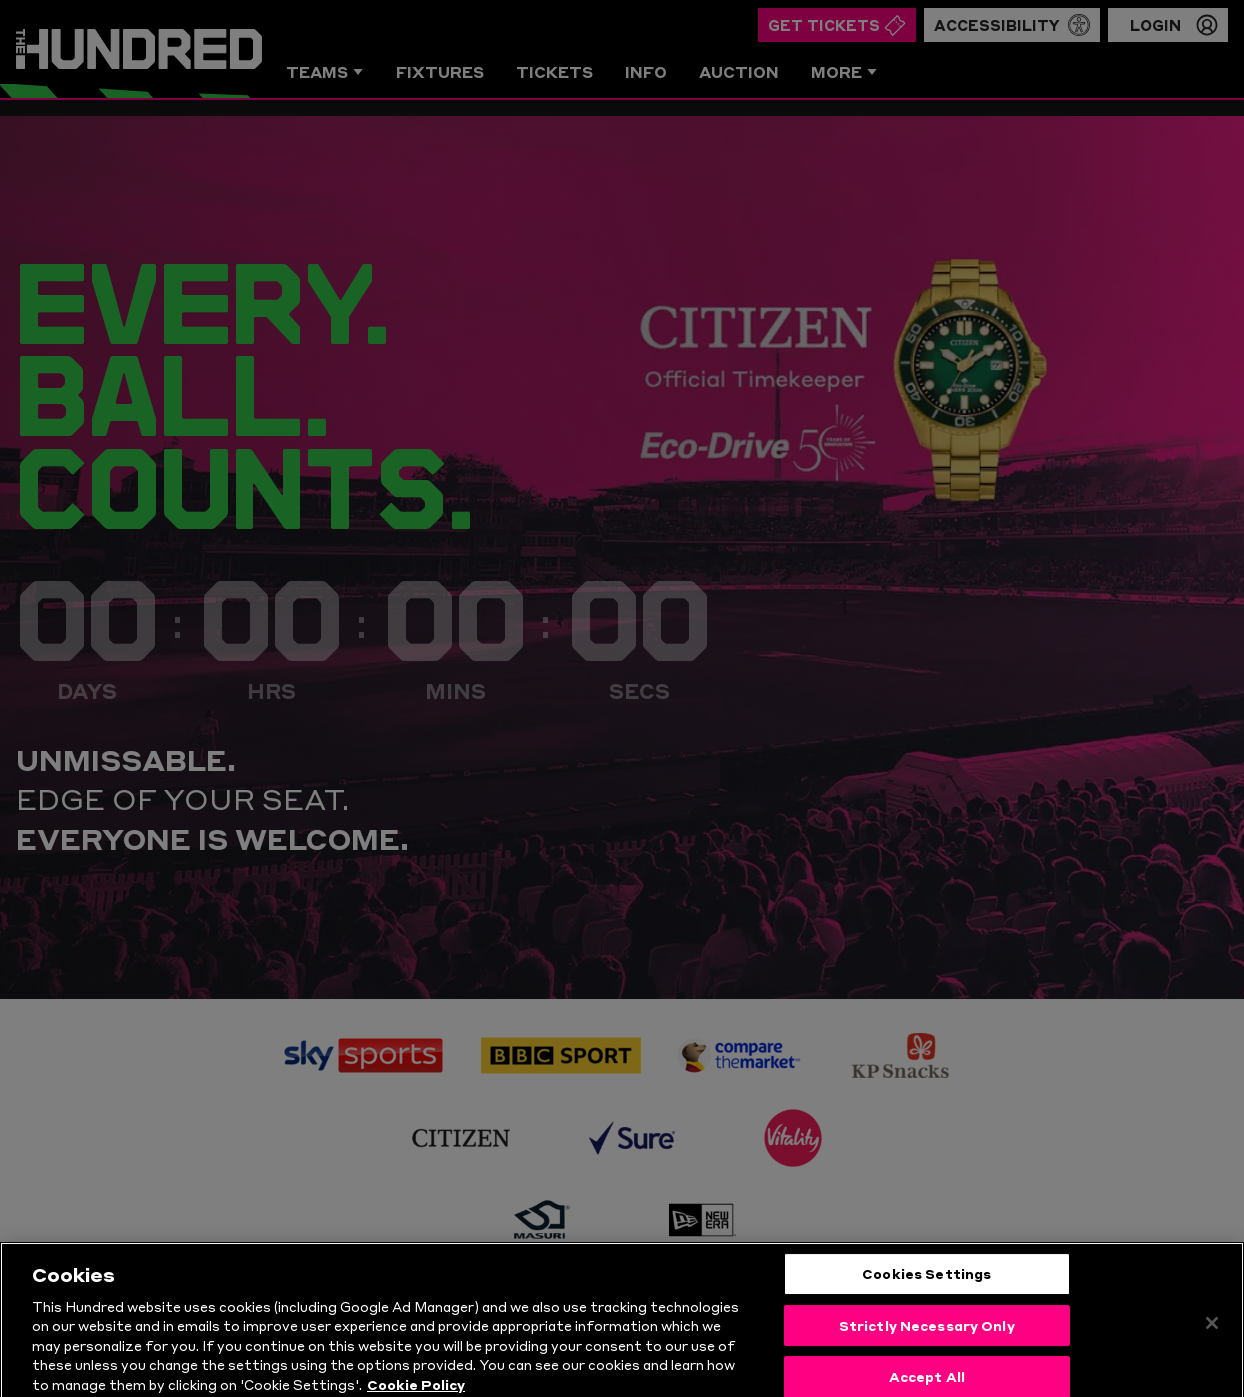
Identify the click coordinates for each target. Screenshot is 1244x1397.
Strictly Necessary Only (927, 1350)
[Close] (1212, 1349)
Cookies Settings (926, 1299)
